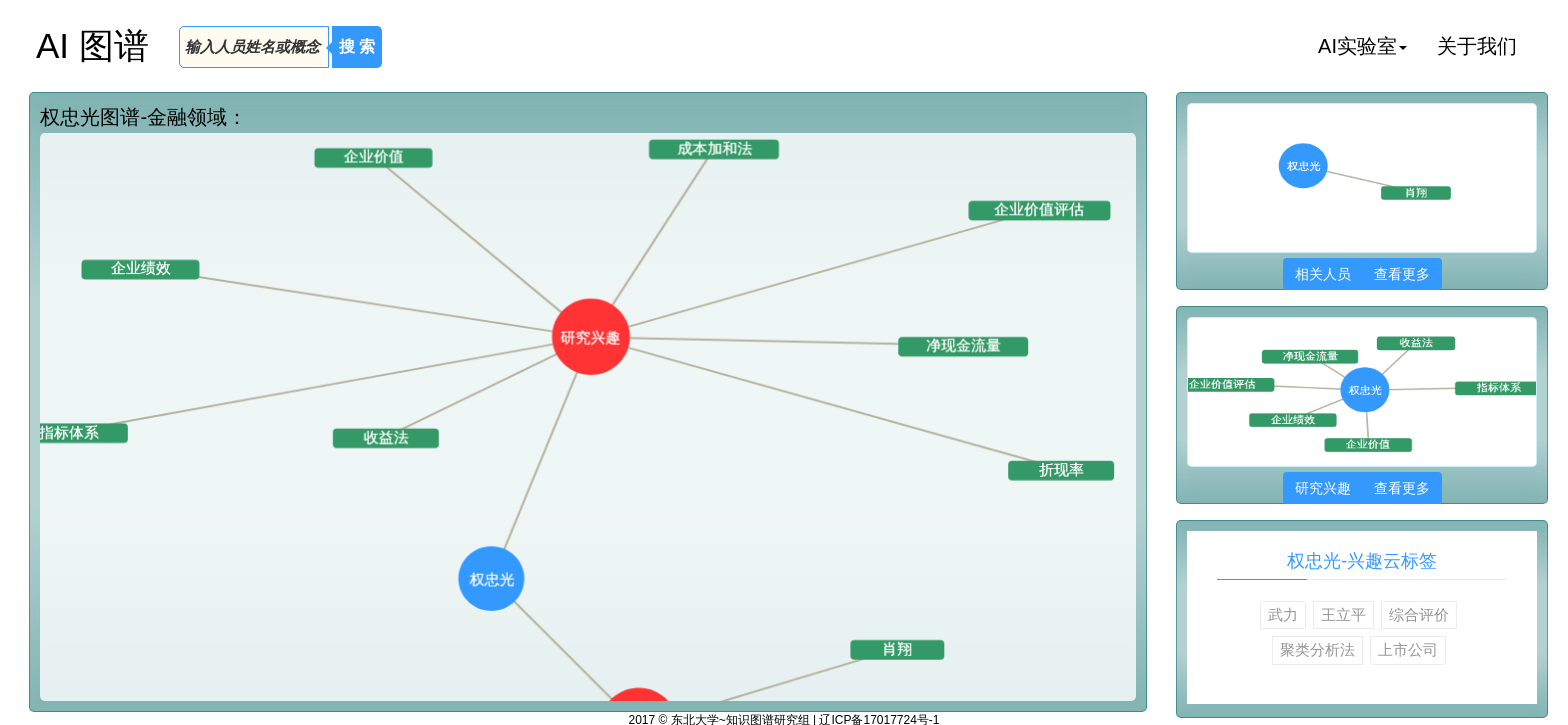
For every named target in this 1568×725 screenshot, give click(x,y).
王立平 (1343, 614)
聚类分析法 (1317, 649)
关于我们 (1477, 46)
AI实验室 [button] (1362, 46)
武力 (1283, 614)
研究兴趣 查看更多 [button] (1362, 488)
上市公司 (1408, 649)
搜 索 (357, 46)
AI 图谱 (92, 45)
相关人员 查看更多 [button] (1362, 274)
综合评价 (1419, 614)
